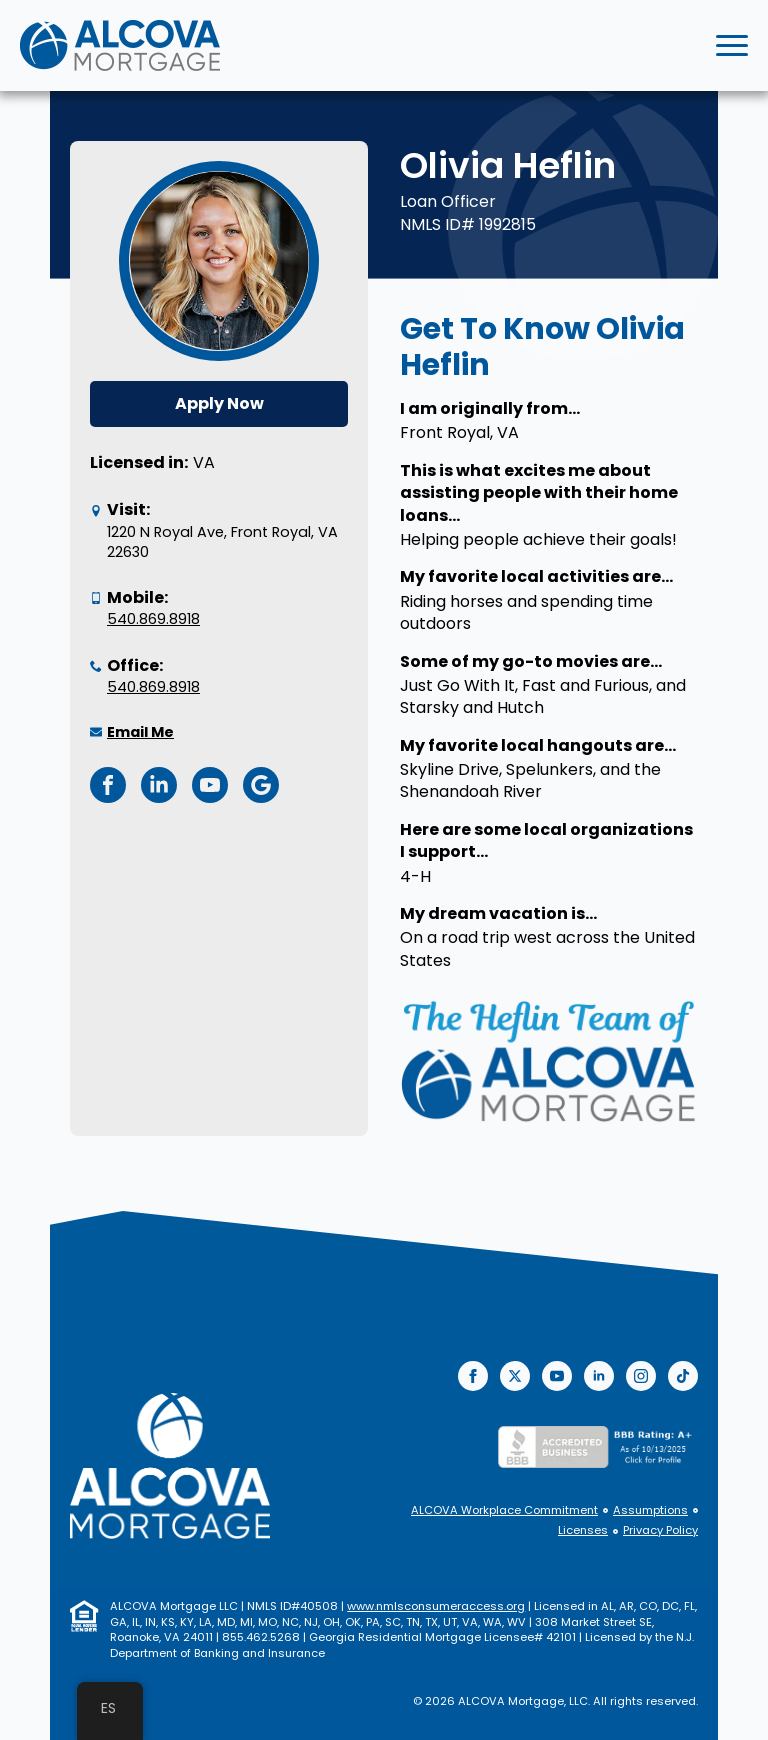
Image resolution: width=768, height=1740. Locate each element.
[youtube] (557, 1376)
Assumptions (650, 1510)
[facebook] (473, 1376)
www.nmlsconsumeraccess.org (436, 1606)
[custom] (683, 1376)
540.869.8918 (153, 619)
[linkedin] (599, 1376)
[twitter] (515, 1376)
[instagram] (641, 1376)
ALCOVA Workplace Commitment (504, 1510)
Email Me (140, 732)
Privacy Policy (660, 1530)
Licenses (583, 1530)
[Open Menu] (732, 46)
